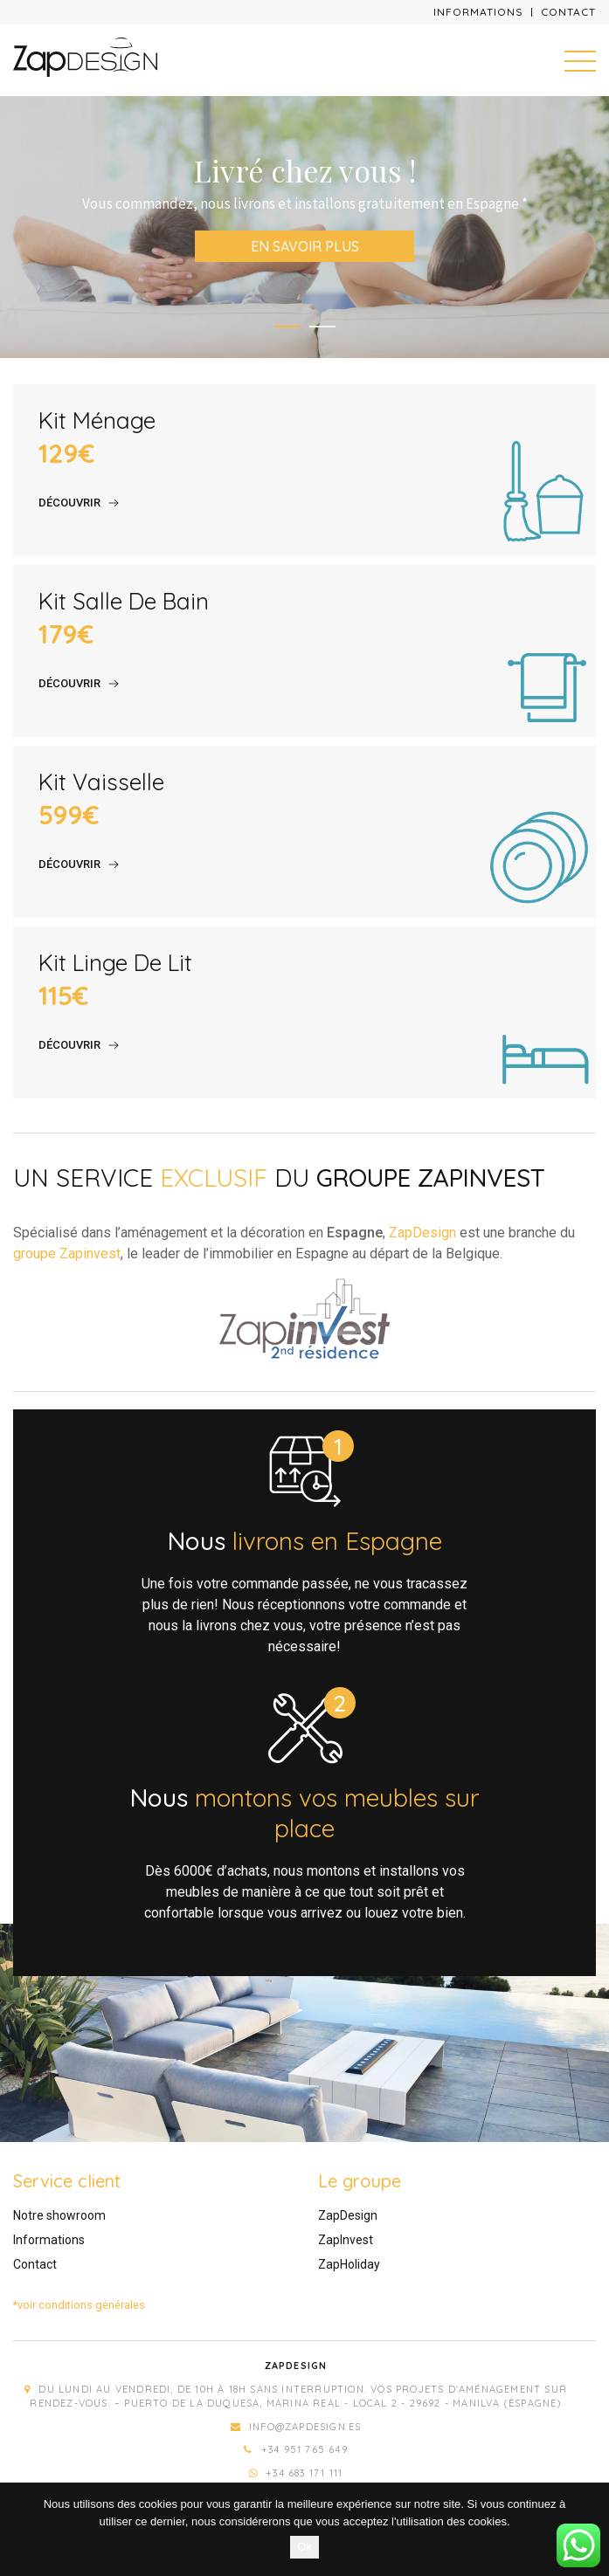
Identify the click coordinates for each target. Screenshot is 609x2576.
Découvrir (69, 502)
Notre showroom (59, 2215)
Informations (478, 11)
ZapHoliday (349, 2264)
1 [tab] (287, 326)
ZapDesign (422, 1232)
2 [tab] (322, 326)
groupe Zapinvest (67, 1253)
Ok (304, 2546)
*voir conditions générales (79, 2304)
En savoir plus (305, 246)
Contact (568, 11)
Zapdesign (296, 2365)
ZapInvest (345, 2240)
